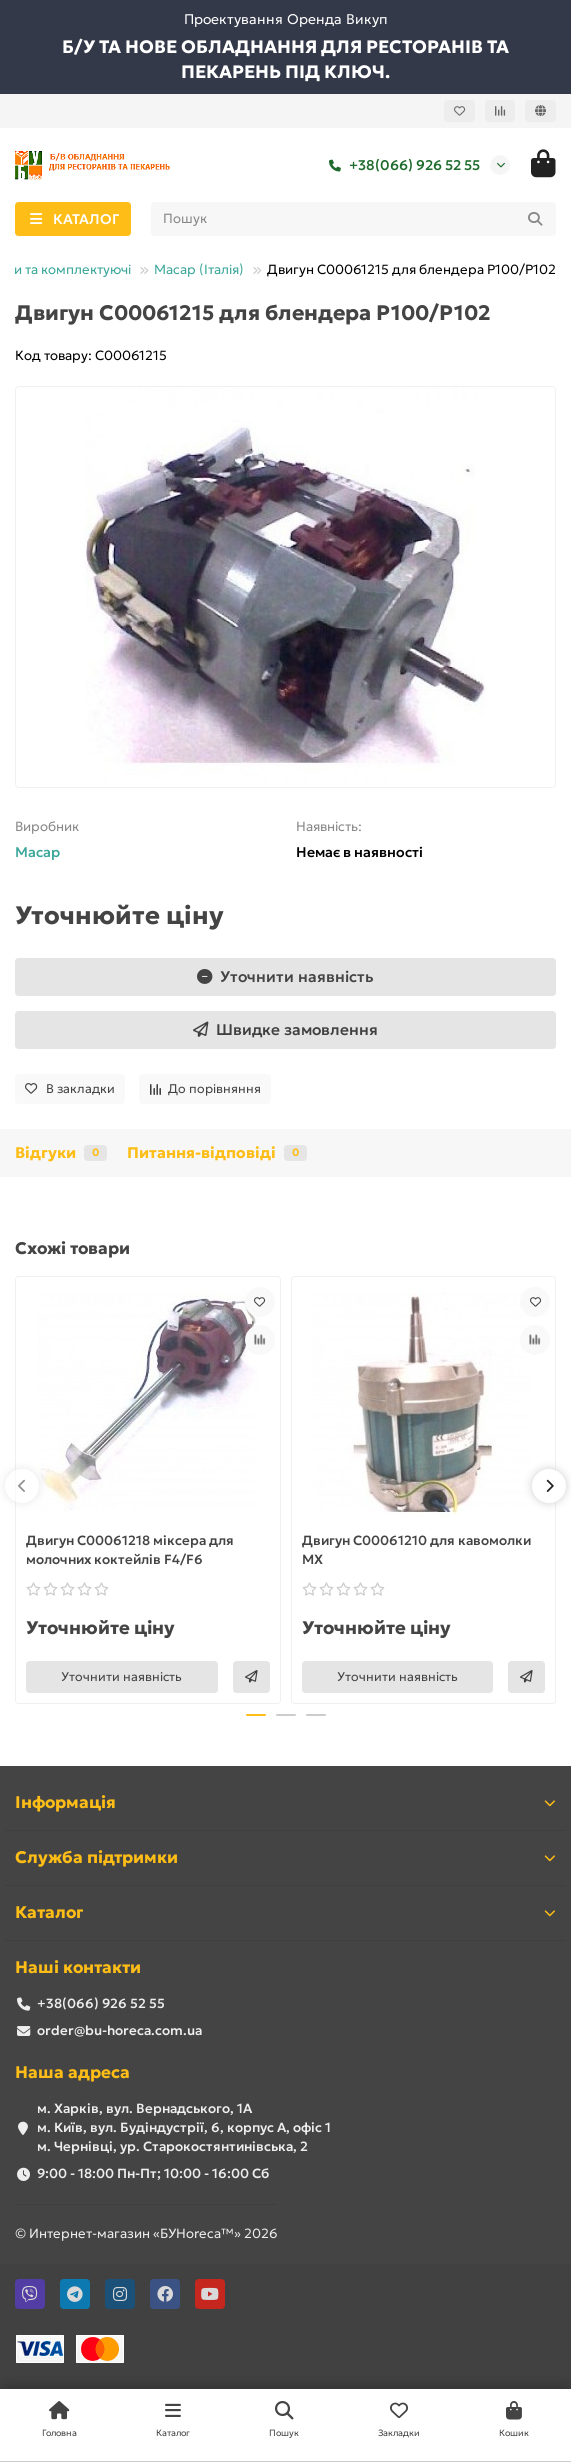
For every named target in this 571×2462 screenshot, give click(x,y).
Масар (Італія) (199, 269)
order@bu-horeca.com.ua (119, 2030)
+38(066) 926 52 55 (400, 165)
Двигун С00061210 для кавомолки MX (416, 1550)
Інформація (285, 1802)
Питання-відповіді (217, 1152)
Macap (37, 852)
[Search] (354, 219)
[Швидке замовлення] (285, 1030)
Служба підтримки (285, 1857)
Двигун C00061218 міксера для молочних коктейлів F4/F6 (130, 1550)
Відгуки (61, 1152)
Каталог (285, 1912)
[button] (22, 1486)
